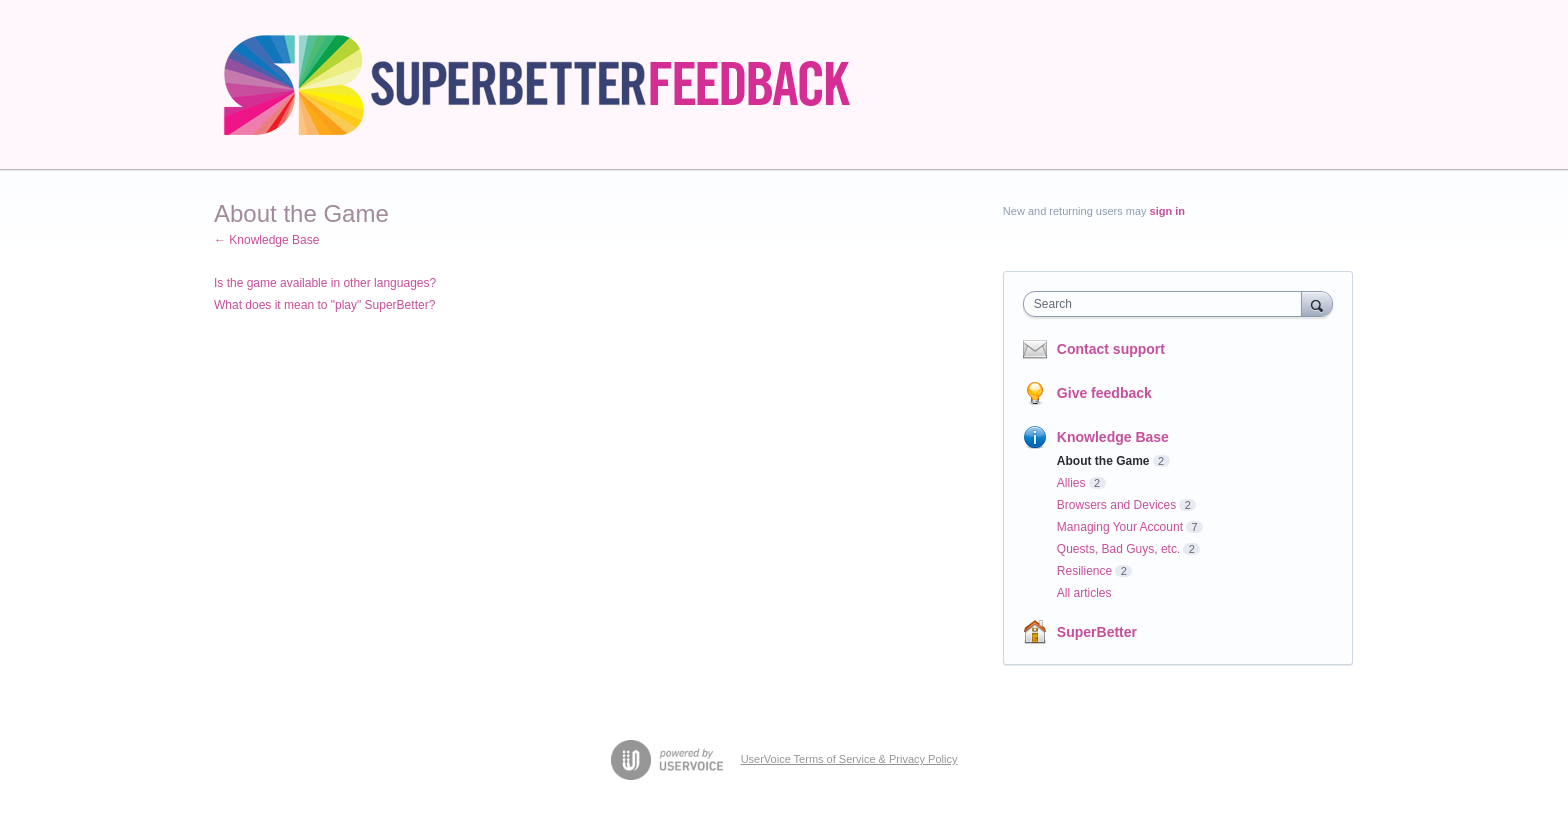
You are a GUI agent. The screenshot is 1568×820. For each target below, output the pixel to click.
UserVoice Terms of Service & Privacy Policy (849, 759)
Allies (1071, 483)
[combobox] (1167, 304)
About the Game (1103, 461)
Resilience (1084, 571)
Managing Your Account (1120, 527)
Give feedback (1104, 393)
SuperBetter (1097, 632)
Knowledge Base (1113, 437)
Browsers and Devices (1116, 505)
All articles (1084, 593)
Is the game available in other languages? (325, 283)
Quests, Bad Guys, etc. (1118, 549)
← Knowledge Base (266, 240)
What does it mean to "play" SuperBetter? (324, 305)
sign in (1167, 211)
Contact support (1111, 349)
